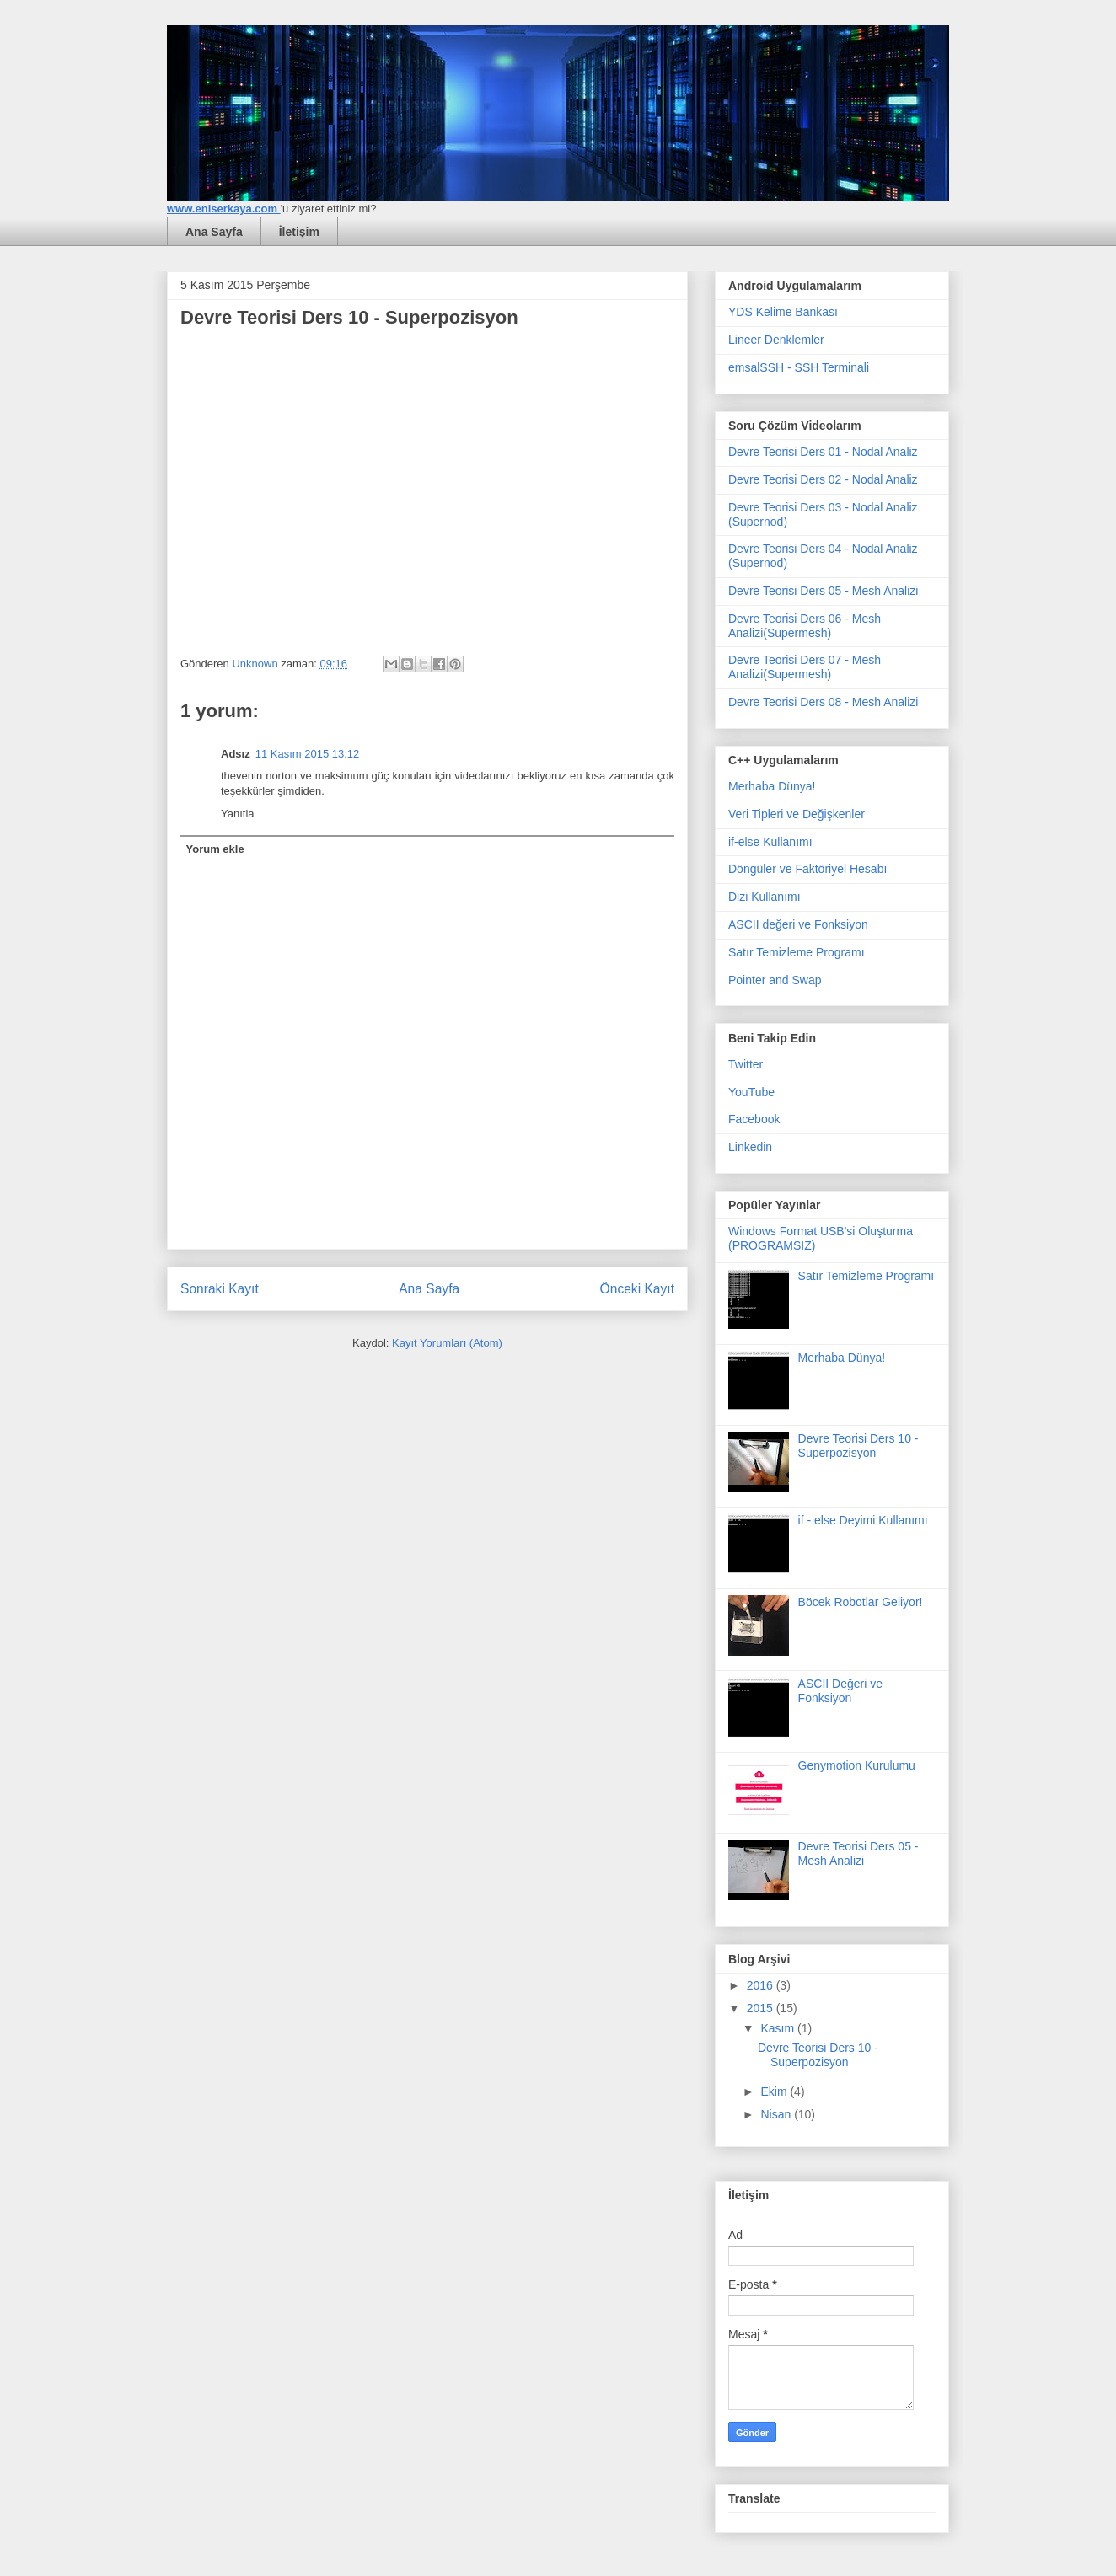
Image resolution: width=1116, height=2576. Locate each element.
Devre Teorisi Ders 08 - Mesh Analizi (823, 702)
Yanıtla (238, 813)
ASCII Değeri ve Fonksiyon (840, 1691)
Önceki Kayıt (637, 1289)
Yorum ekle (215, 849)
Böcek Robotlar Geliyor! (860, 1602)
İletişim (299, 231)
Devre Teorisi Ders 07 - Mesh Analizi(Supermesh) (804, 667)
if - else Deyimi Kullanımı (863, 1520)
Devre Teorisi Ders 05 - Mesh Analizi (823, 590)
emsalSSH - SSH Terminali (798, 367)
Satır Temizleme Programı (796, 952)
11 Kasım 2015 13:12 (307, 753)
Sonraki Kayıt (219, 1289)
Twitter (745, 1064)
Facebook (754, 1119)
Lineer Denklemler (776, 339)
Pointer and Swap (775, 980)
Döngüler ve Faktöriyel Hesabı (807, 869)
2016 (761, 1985)
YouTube (751, 1092)
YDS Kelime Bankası (783, 312)
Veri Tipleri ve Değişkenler (796, 814)
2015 (761, 2008)
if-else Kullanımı (770, 842)
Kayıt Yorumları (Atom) (447, 1342)
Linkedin (750, 1147)
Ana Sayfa (214, 231)
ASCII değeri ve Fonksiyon (798, 924)
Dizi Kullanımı (764, 896)
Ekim (775, 2091)
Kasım (778, 2028)
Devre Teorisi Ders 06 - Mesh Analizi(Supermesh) (804, 626)
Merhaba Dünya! (772, 786)
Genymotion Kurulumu (856, 1765)
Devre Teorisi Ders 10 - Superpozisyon (858, 1445)
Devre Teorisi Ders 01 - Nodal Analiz (823, 451)
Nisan (777, 2114)
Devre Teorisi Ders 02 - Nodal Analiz (823, 479)
